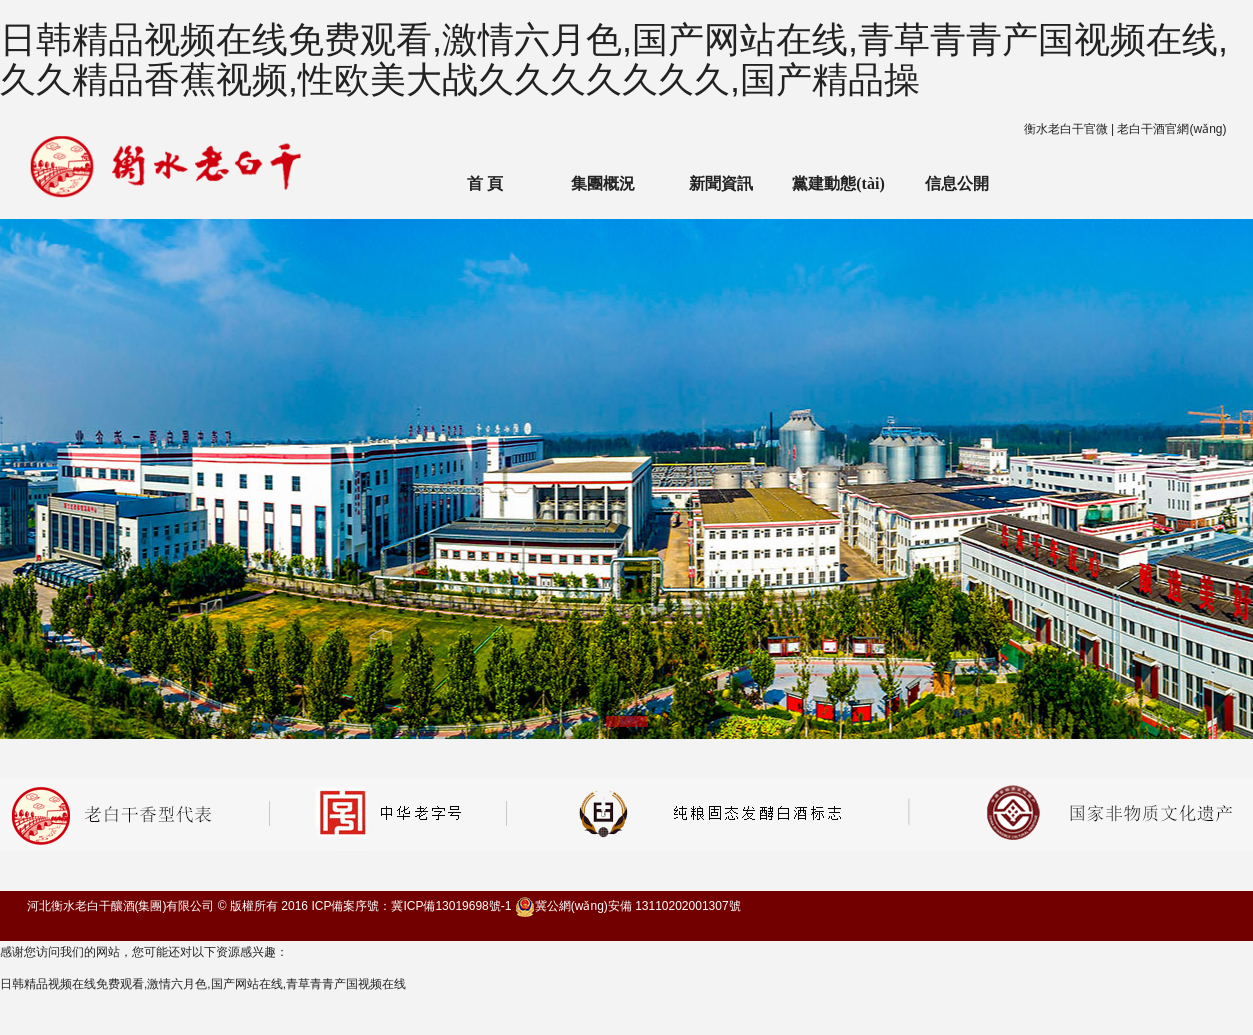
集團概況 (603, 183)
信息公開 (957, 183)
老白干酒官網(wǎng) (1171, 129)
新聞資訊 (721, 183)
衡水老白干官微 (1066, 129)
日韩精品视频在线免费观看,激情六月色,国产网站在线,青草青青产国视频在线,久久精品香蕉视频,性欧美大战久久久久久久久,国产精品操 (614, 59)
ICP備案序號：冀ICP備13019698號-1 (411, 906)
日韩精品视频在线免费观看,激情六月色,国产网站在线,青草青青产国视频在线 (203, 984)
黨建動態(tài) (838, 183)
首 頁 (485, 183)
